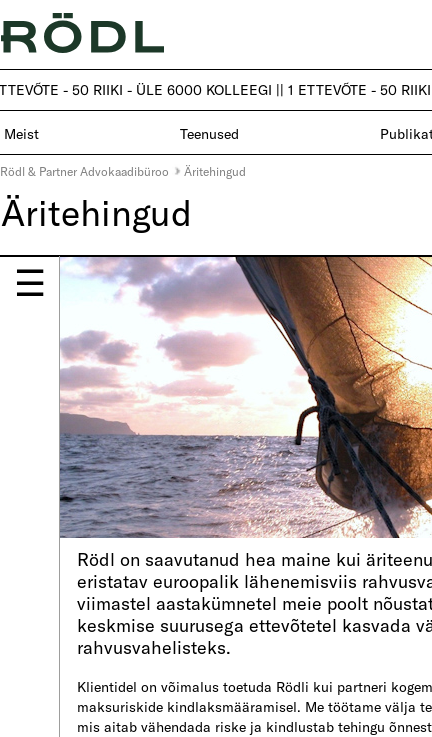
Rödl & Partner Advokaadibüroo (84, 171)
